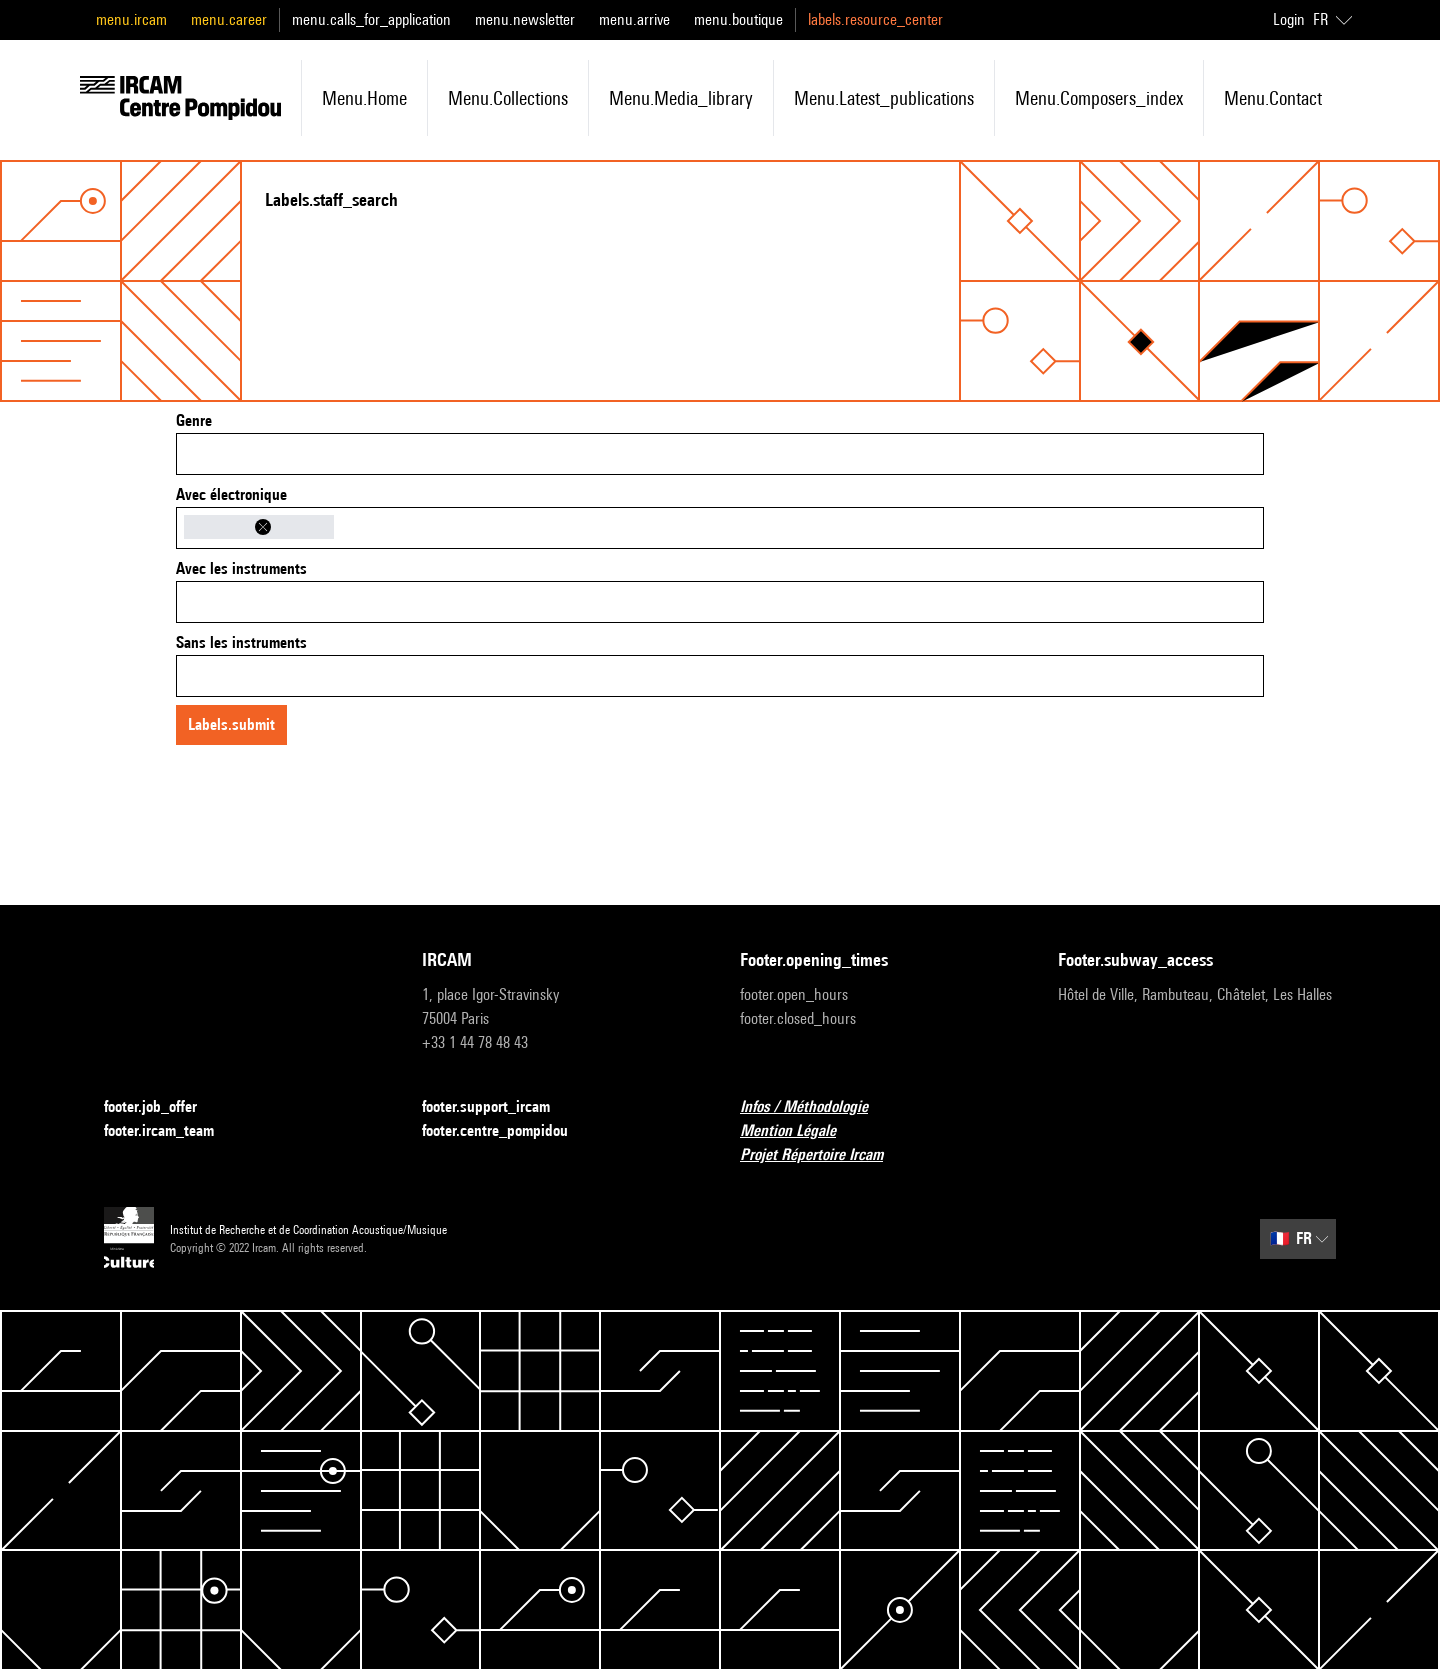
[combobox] (720, 454)
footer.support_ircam (498, 1107)
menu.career (229, 19)
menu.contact (1273, 98)
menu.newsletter (525, 19)
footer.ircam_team (171, 1131)
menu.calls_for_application (371, 19)
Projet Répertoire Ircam (823, 1155)
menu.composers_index (1099, 98)
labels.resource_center (875, 19)
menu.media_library (681, 98)
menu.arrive (634, 19)
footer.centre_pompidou (507, 1131)
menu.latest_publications (884, 98)
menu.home (364, 98)
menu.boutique (738, 19)
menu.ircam (131, 19)
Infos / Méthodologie (816, 1107)
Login (1289, 19)
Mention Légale (800, 1131)
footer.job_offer (162, 1107)
